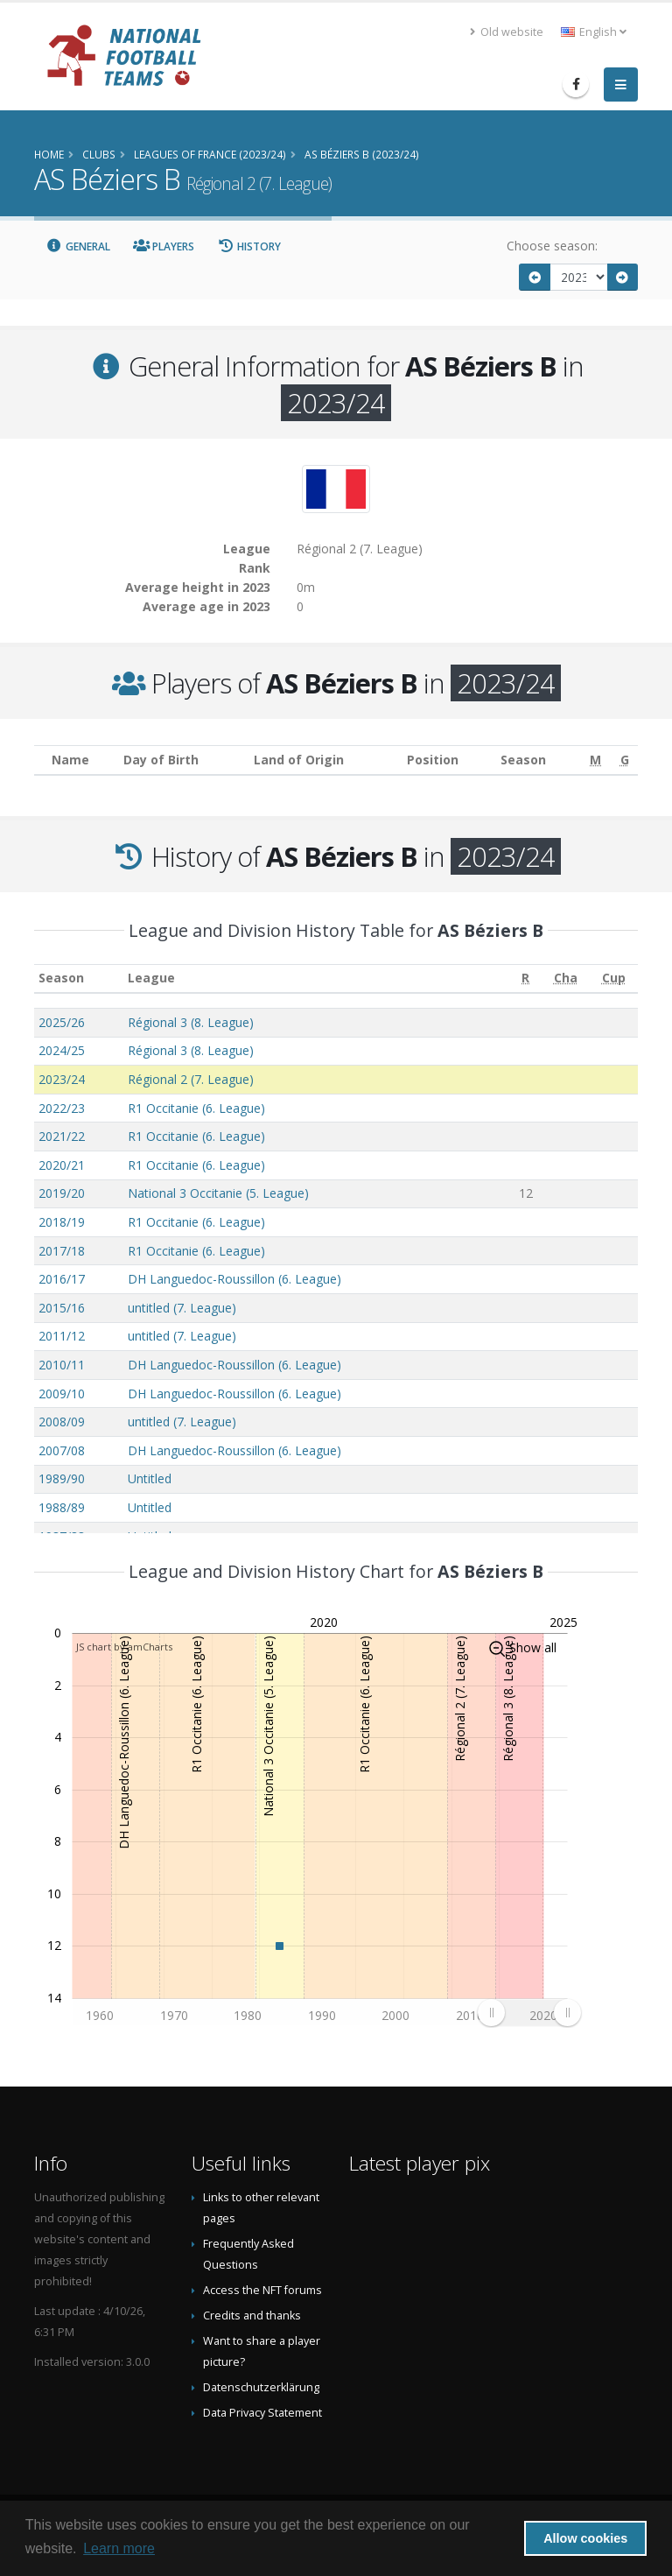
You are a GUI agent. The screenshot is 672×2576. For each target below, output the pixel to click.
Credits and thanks (252, 2315)
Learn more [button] (119, 2548)
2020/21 (61, 1165)
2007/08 (61, 1450)
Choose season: (552, 245)
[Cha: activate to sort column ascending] (566, 978)
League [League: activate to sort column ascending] (151, 977)
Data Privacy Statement (262, 2412)
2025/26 (61, 1022)
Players (164, 246)
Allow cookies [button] (585, 2538)
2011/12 (61, 1335)
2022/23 (61, 1108)
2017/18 (61, 1250)
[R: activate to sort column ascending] (526, 978)
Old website (506, 32)
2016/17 (61, 1278)
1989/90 (61, 1478)
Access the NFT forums (262, 2290)
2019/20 (61, 1193)
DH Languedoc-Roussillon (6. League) (234, 1278)
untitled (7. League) (182, 1307)
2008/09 (61, 1421)
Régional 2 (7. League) (191, 1079)
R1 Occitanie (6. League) (196, 1108)
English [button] (593, 32)
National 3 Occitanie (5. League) (218, 1193)
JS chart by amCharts (124, 1646)
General (78, 246)
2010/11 (61, 1364)
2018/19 (61, 1222)
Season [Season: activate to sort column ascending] (61, 977)
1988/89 (61, 1507)
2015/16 (61, 1307)
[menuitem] (529, 2013)
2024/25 (61, 1050)
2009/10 (61, 1393)
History (249, 246)
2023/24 (61, 1079)
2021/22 (61, 1136)
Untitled (150, 1478)
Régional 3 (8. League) (191, 1022)
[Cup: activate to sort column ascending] (614, 978)
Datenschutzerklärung (261, 2387)
